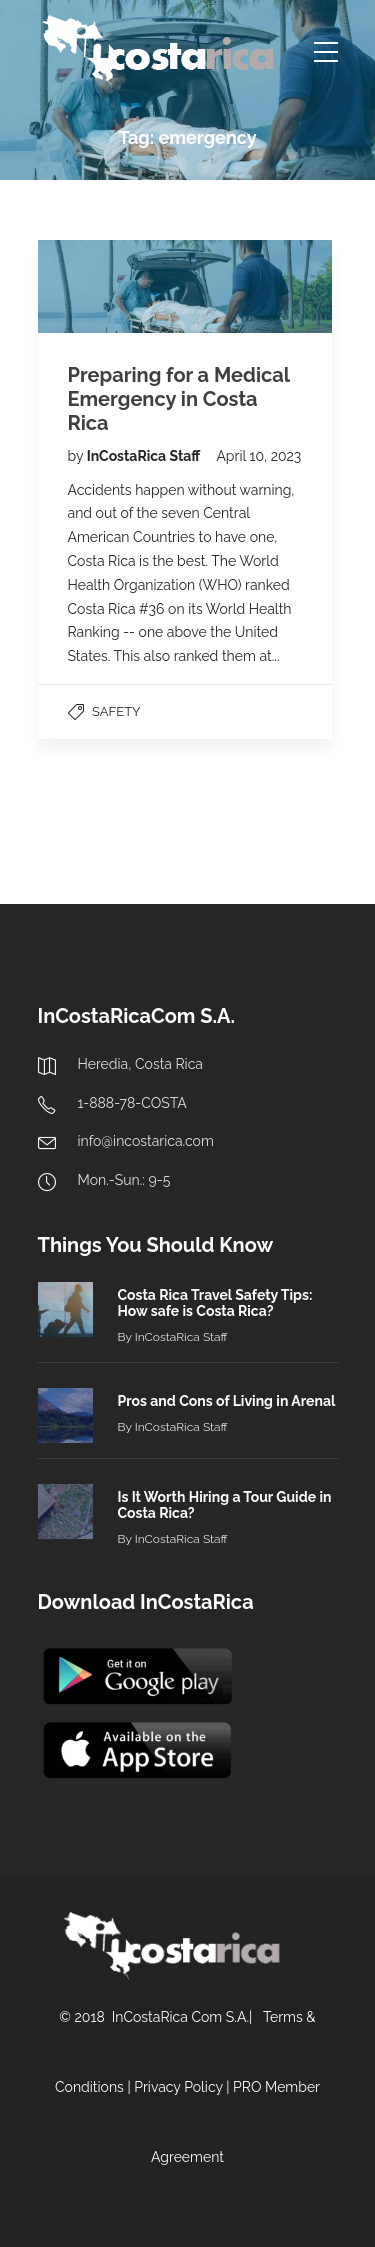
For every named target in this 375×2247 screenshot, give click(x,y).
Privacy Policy (178, 2087)
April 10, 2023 (258, 456)
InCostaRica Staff (145, 456)
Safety (116, 711)
